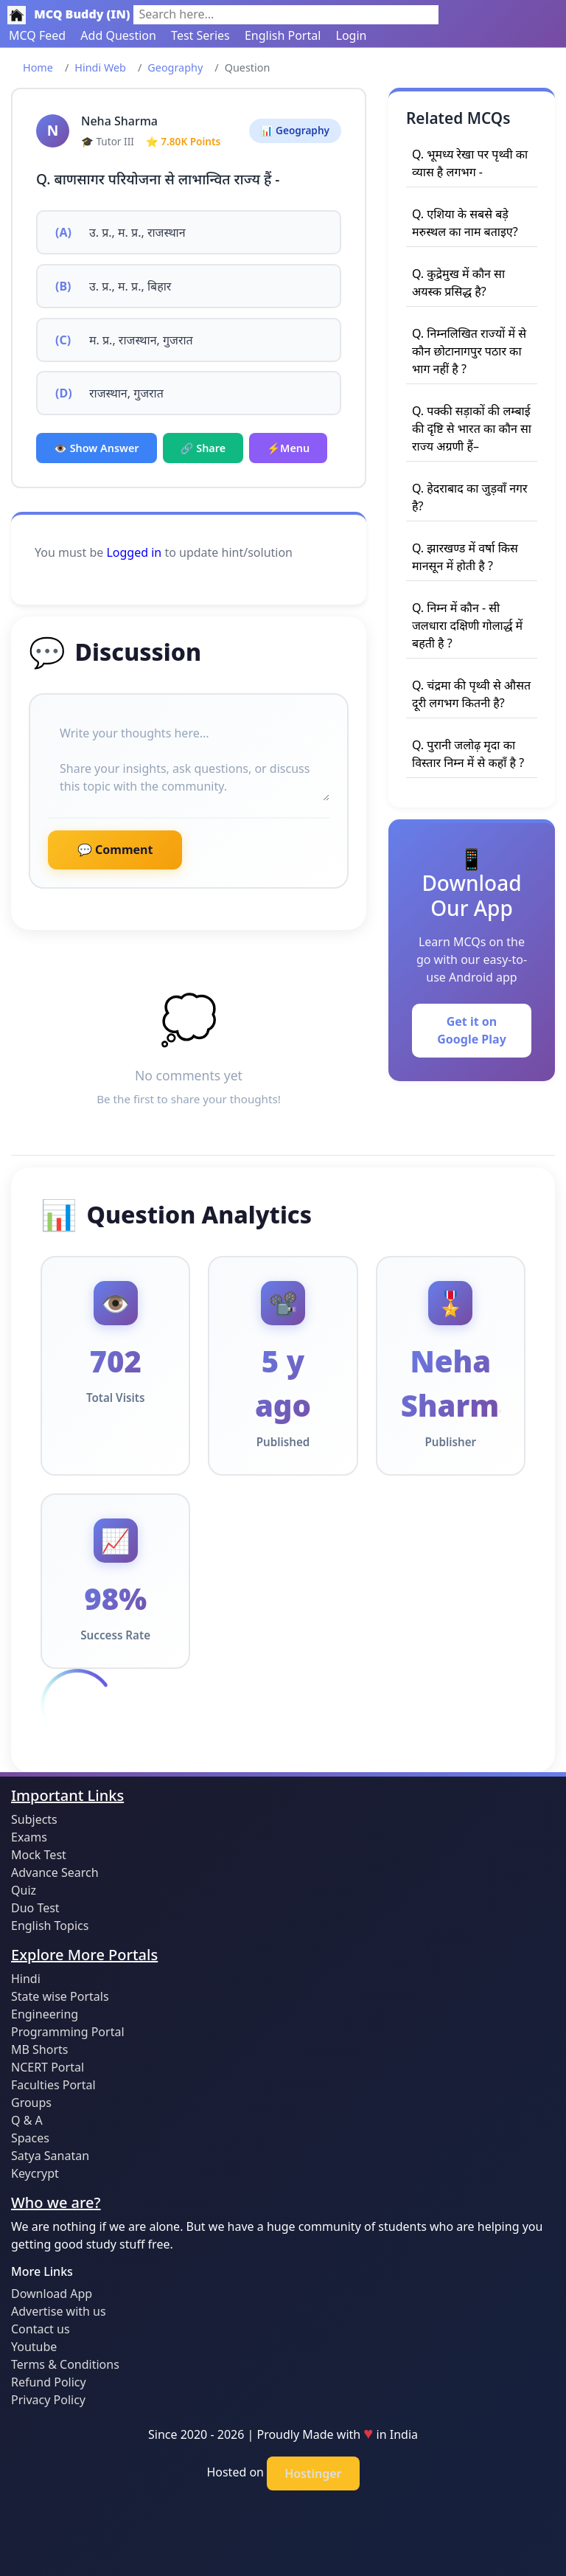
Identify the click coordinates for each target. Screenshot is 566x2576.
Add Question (118, 35)
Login (351, 35)
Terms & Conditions (65, 2364)
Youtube (34, 2347)
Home (38, 67)
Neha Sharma (119, 121)
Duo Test (35, 1908)
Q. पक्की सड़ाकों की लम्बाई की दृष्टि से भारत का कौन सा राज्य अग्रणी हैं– (471, 428)
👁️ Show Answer (96, 448)
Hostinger (312, 2473)
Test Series (200, 35)
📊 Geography (295, 130)
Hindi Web (100, 67)
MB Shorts (39, 2049)
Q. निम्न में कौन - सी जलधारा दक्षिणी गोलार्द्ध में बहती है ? (467, 625)
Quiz (23, 1890)
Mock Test (38, 1855)
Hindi (26, 1979)
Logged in (133, 552)
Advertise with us (58, 2311)
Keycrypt (35, 2173)
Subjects (34, 1819)
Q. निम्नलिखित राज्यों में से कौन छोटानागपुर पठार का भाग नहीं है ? (469, 351)
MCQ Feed (37, 35)
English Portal (283, 35)
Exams (29, 1837)
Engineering (44, 2014)
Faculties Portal (53, 2085)
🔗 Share (203, 448)
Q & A (27, 2120)
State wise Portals (60, 1996)
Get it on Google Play (471, 1030)
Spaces (30, 2138)
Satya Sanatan (50, 2156)
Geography (175, 67)
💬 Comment (115, 849)
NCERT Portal (47, 2067)
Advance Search (55, 1872)
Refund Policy (48, 2382)
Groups (31, 2102)
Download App (51, 2293)
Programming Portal (68, 2032)
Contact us (40, 2329)
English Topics (49, 1925)
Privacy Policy (48, 2400)
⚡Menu (288, 448)
